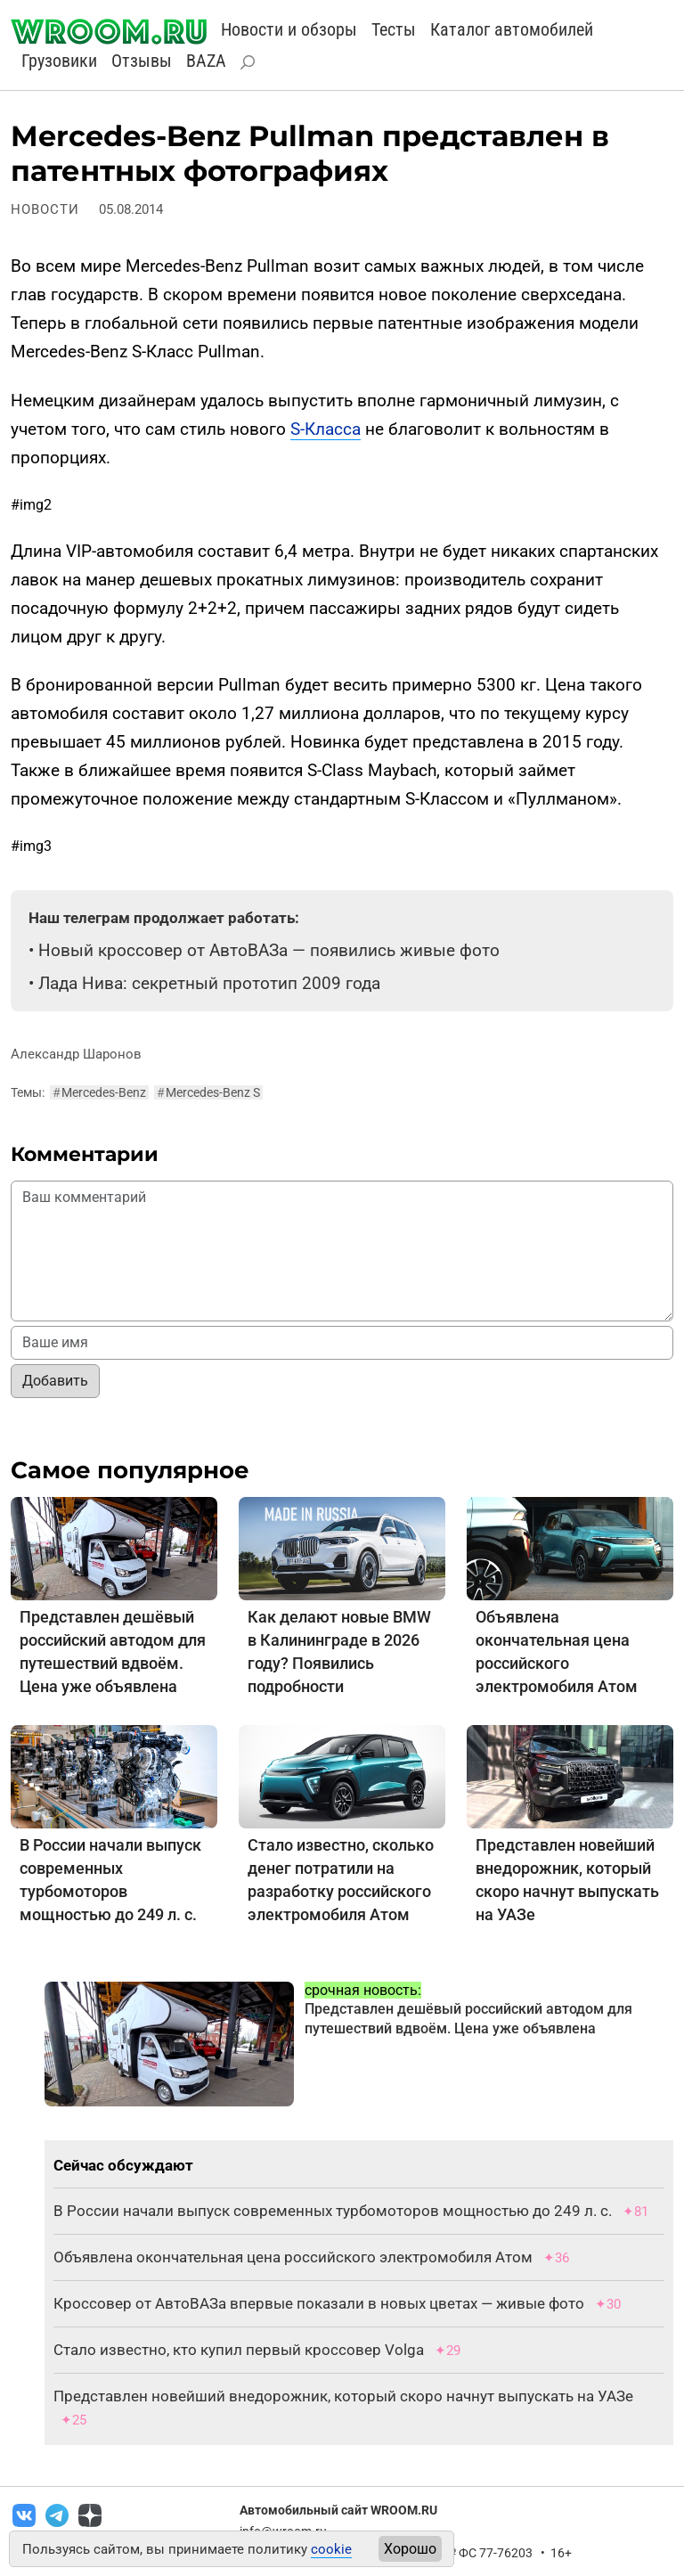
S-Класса (325, 429)
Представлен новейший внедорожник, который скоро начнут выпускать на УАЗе (343, 2396)
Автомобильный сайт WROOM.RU (338, 2510)
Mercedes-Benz (99, 1092)
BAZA (206, 60)
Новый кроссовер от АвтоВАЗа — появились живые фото (269, 950)
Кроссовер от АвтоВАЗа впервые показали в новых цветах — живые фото (318, 2303)
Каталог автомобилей (511, 29)
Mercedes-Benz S (208, 1092)
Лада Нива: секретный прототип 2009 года (209, 983)
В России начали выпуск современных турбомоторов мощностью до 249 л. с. (332, 2211)
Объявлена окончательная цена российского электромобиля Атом (293, 2257)
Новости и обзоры (289, 29)
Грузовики (59, 60)
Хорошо (410, 2548)
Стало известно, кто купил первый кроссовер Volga (238, 2350)
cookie (331, 2549)
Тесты (393, 29)
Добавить (55, 1380)
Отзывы (141, 60)
